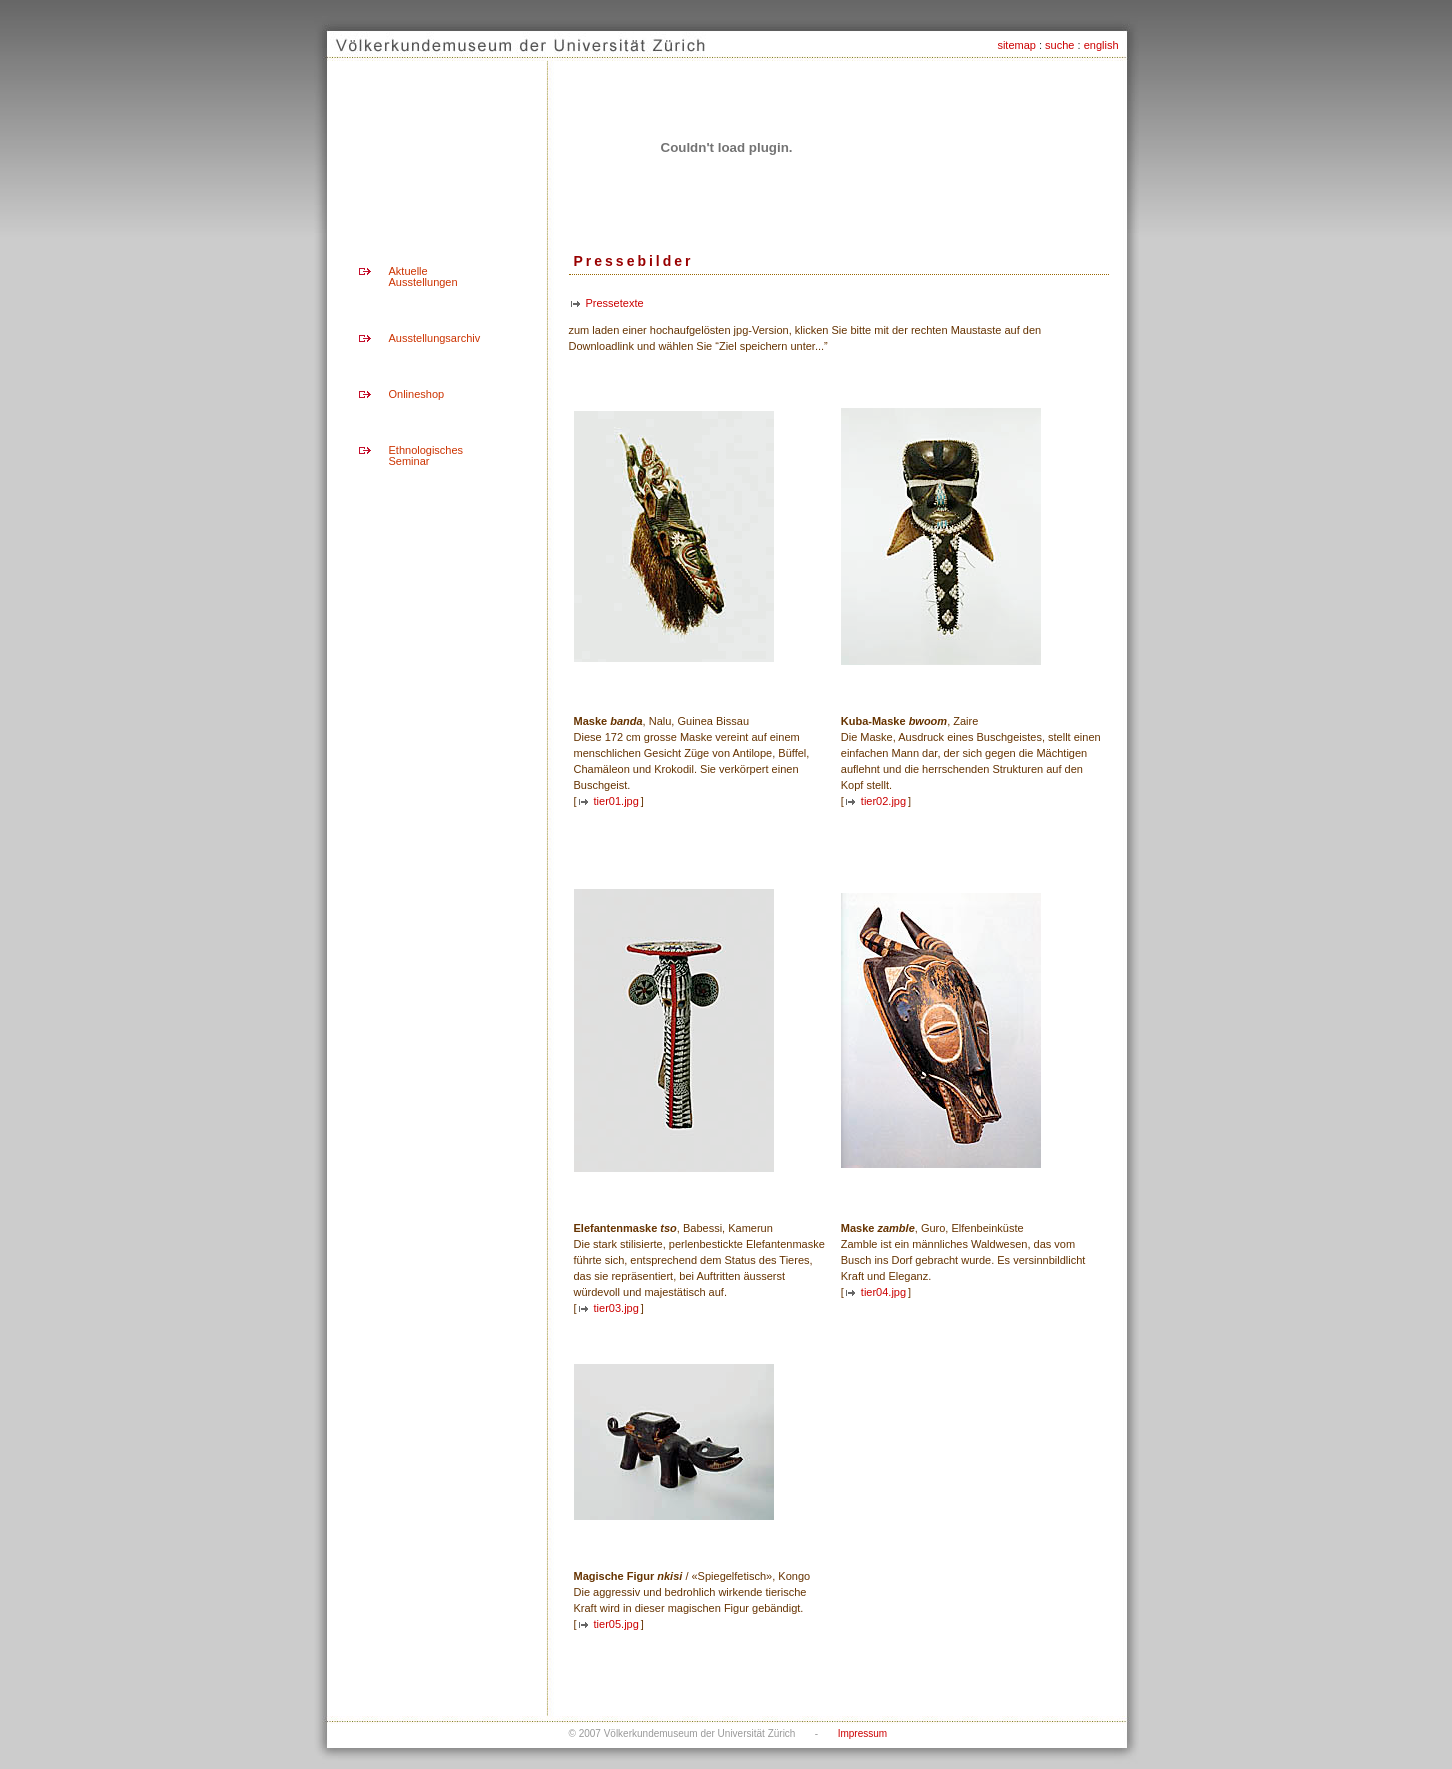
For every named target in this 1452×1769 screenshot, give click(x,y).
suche (1059, 45)
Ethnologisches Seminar (426, 455)
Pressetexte (615, 303)
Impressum (862, 1733)
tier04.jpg (883, 1292)
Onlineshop (417, 394)
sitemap (1016, 45)
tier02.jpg (883, 801)
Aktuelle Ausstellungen (423, 276)
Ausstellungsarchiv (435, 338)
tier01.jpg (616, 801)
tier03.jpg (616, 1308)
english (1101, 45)
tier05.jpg (616, 1624)
